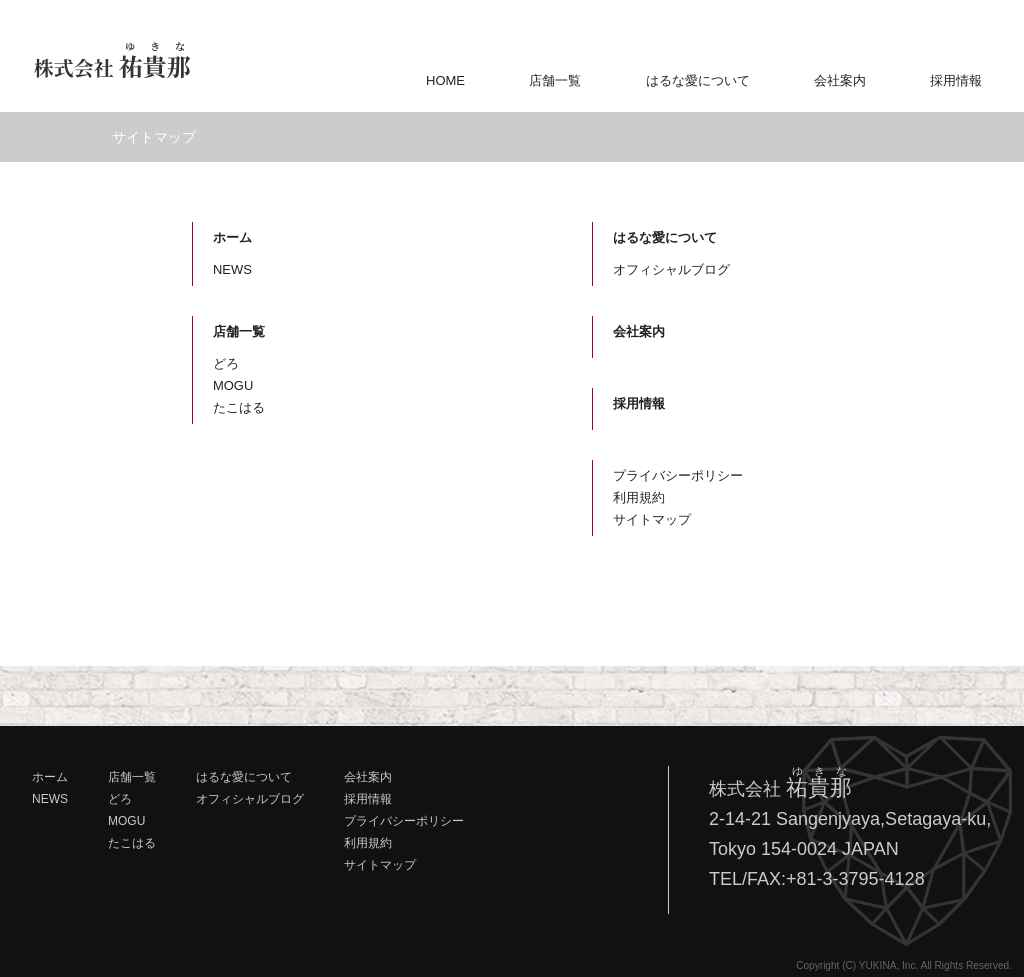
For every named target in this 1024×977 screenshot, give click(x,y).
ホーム (232, 237)
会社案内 (840, 80)
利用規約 (639, 497)
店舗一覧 (555, 80)
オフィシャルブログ (671, 269)
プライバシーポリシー (678, 475)
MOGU (233, 385)
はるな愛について (698, 80)
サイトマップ (652, 519)
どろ (226, 363)
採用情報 (956, 80)
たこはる (239, 407)
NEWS (232, 269)
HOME (445, 80)
